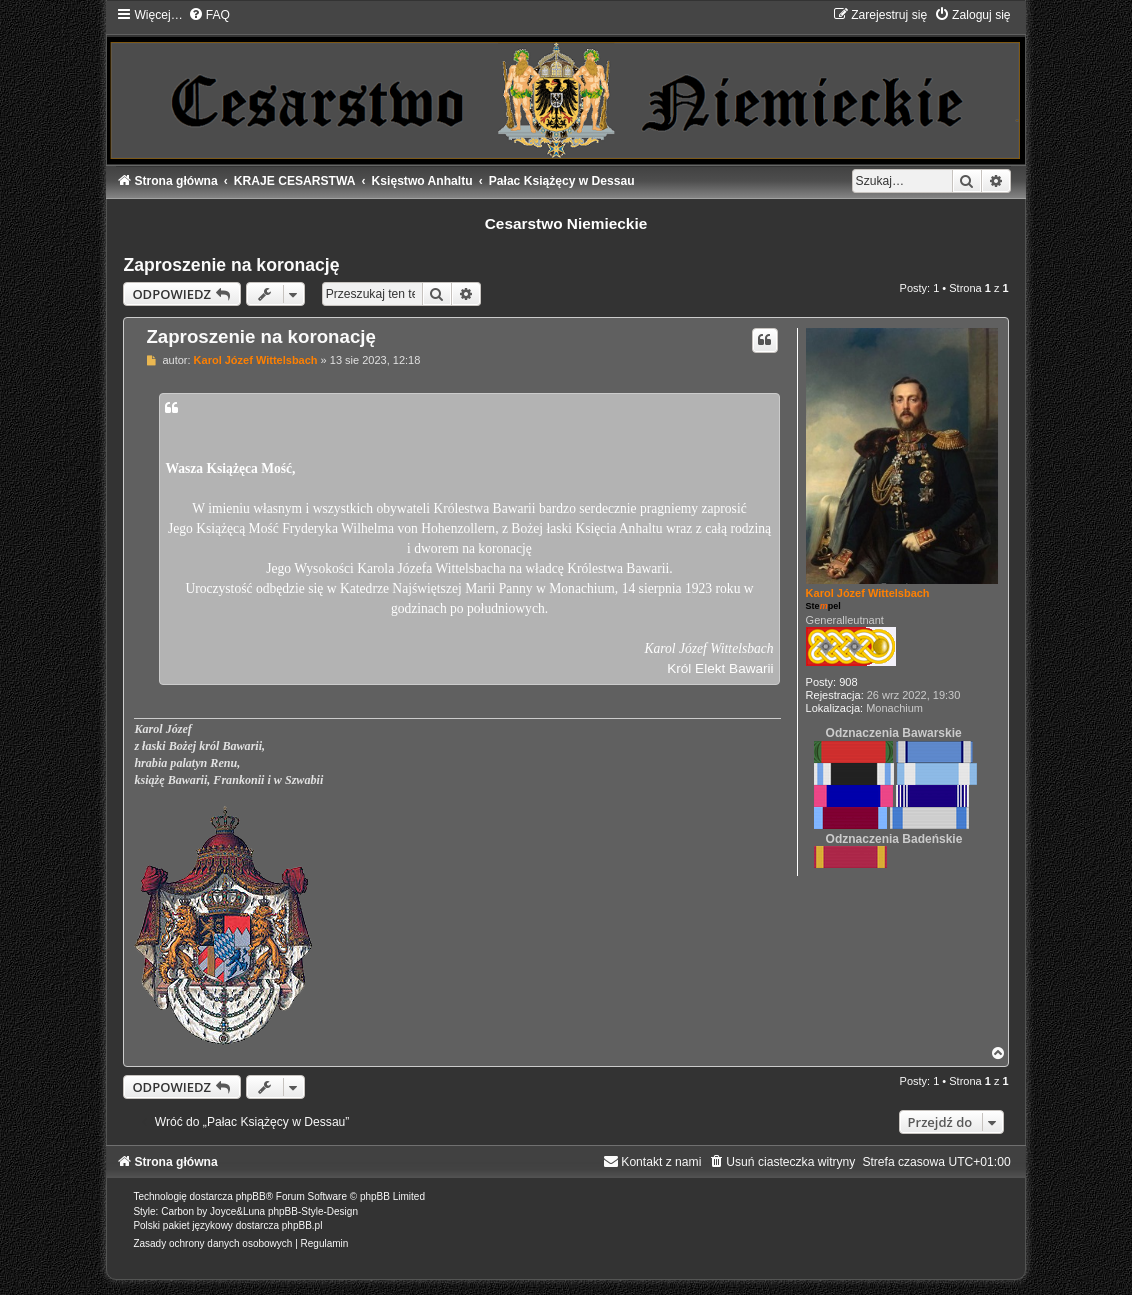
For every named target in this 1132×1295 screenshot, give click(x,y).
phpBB (251, 1196)
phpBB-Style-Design (313, 1211)
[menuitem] (209, 15)
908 (848, 682)
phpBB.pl (302, 1225)
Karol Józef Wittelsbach (868, 593)
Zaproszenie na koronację (231, 265)
